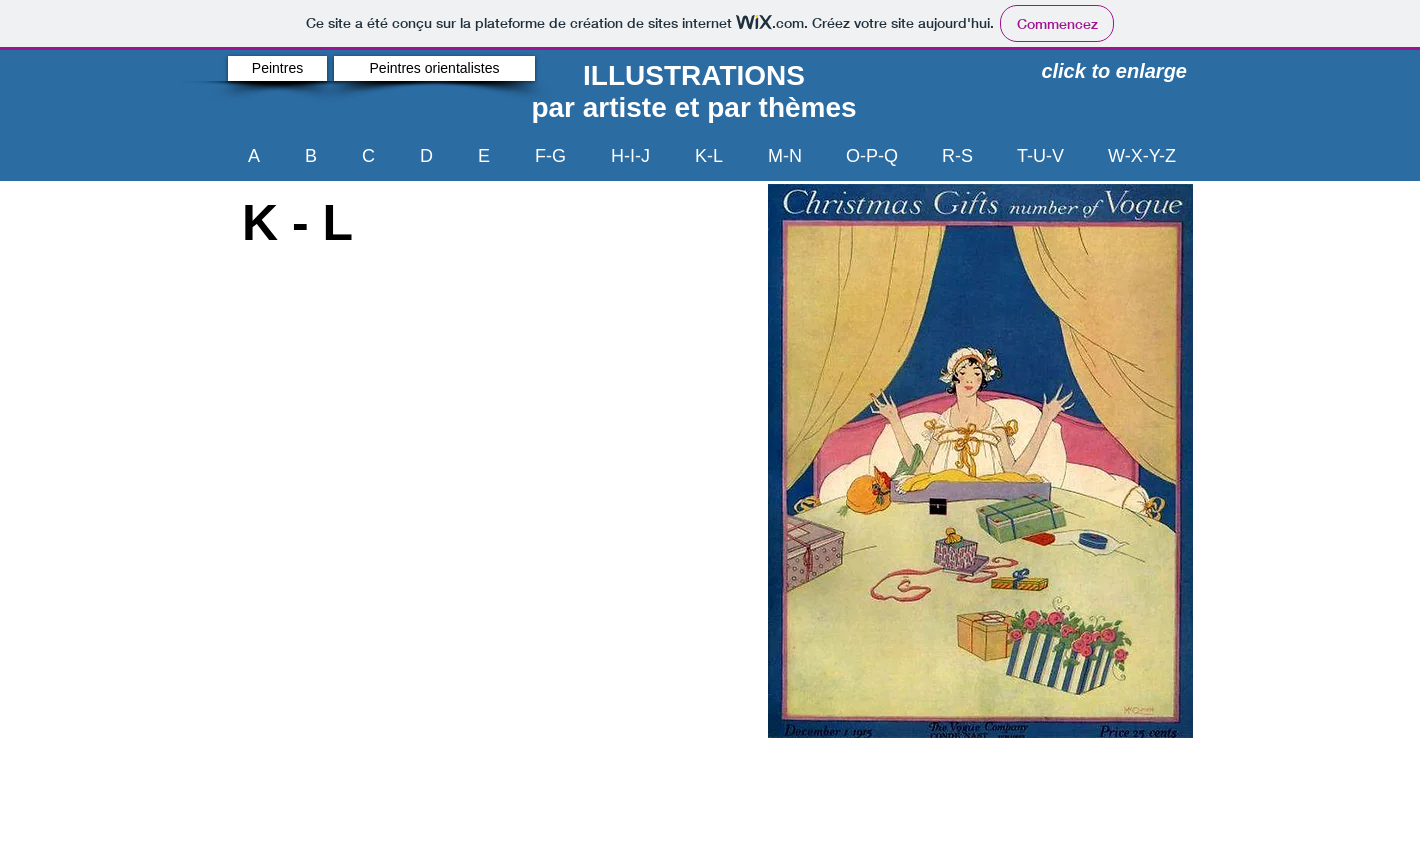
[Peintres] (277, 68)
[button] (980, 461)
